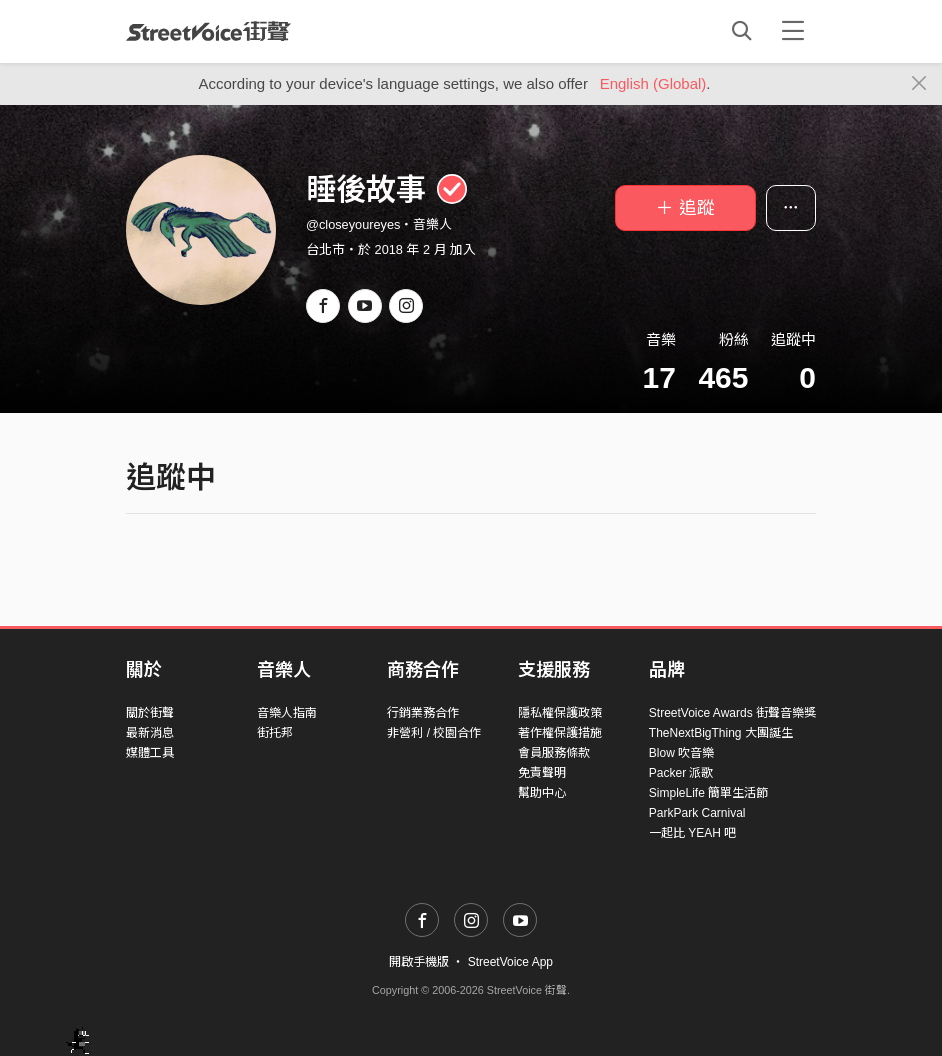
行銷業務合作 (423, 713)
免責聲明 (542, 773)
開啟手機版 (419, 962)
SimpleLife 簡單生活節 (708, 793)
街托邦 (275, 733)
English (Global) (653, 83)
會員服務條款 (554, 753)
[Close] (919, 84)
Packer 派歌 (681, 773)
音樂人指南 (287, 713)
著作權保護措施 (560, 733)
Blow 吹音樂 (681, 753)
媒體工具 (150, 753)
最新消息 (150, 733)
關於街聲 (150, 713)
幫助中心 (542, 793)
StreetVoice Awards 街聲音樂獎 (732, 713)
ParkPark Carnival (697, 813)
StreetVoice (208, 31)
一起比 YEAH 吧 (692, 833)
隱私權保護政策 (560, 713)
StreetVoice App (510, 962)
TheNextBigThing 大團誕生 (721, 733)
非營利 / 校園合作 (434, 733)
